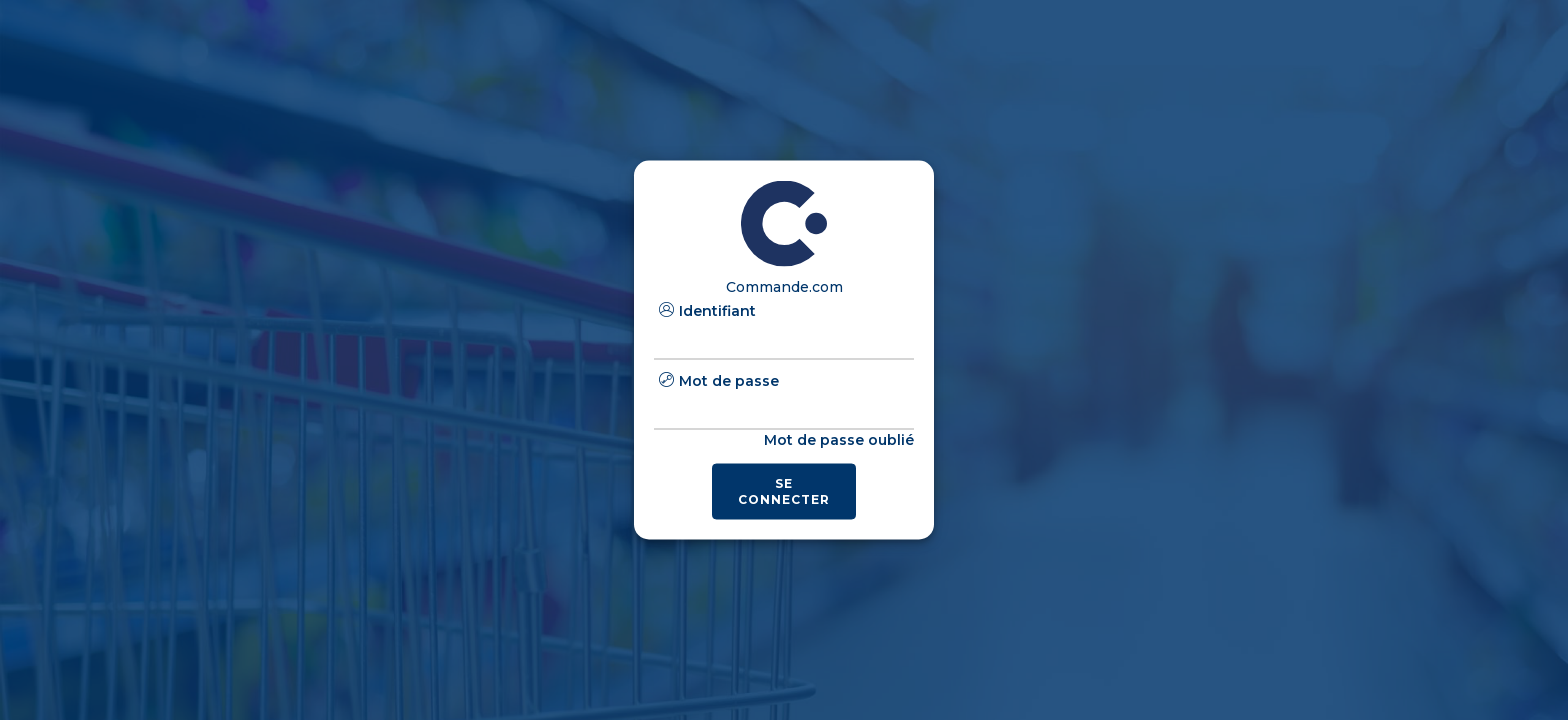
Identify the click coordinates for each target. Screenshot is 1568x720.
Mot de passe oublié (839, 440)
